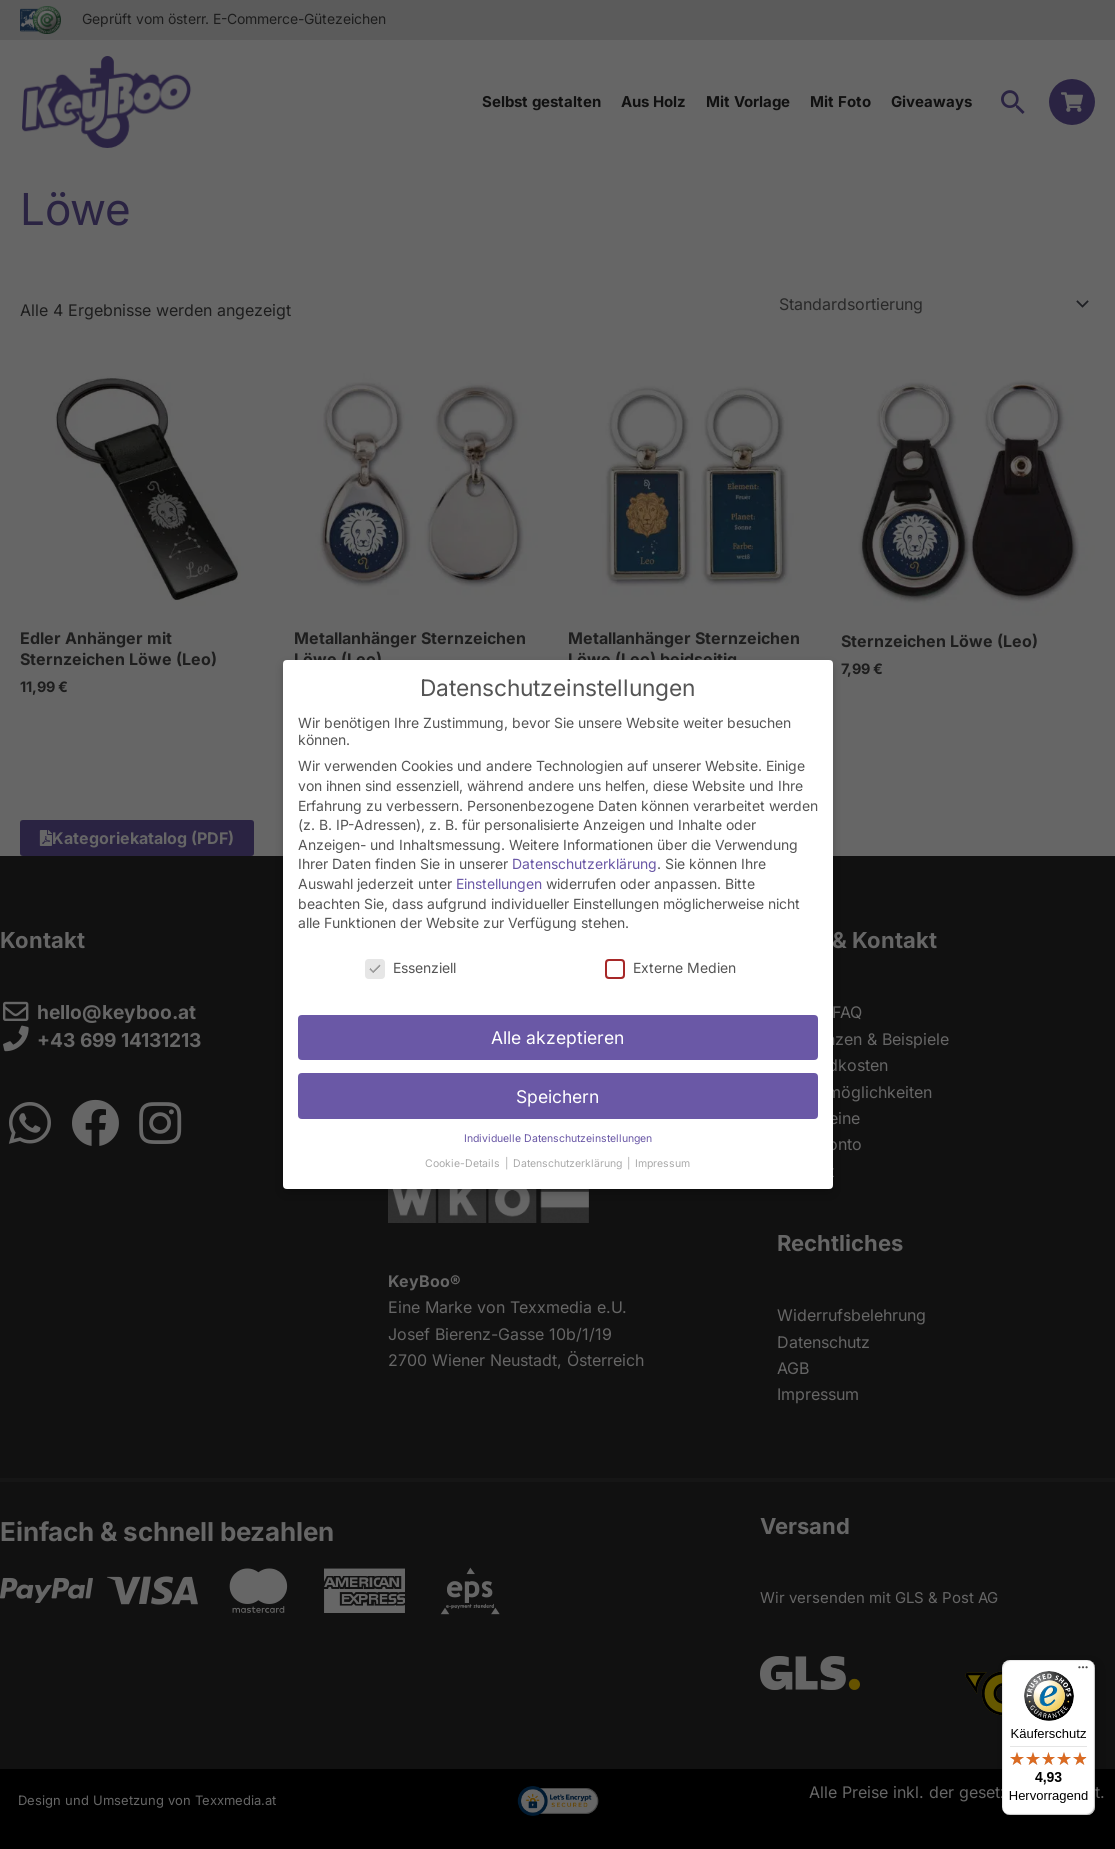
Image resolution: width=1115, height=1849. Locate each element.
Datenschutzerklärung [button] (569, 1152)
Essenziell (410, 956)
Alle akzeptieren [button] (557, 1026)
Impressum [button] (662, 1152)
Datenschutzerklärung (584, 853)
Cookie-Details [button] (464, 1152)
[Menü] (1083, 1672)
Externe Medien (670, 956)
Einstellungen (499, 872)
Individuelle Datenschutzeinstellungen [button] (558, 1128)
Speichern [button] (557, 1085)
